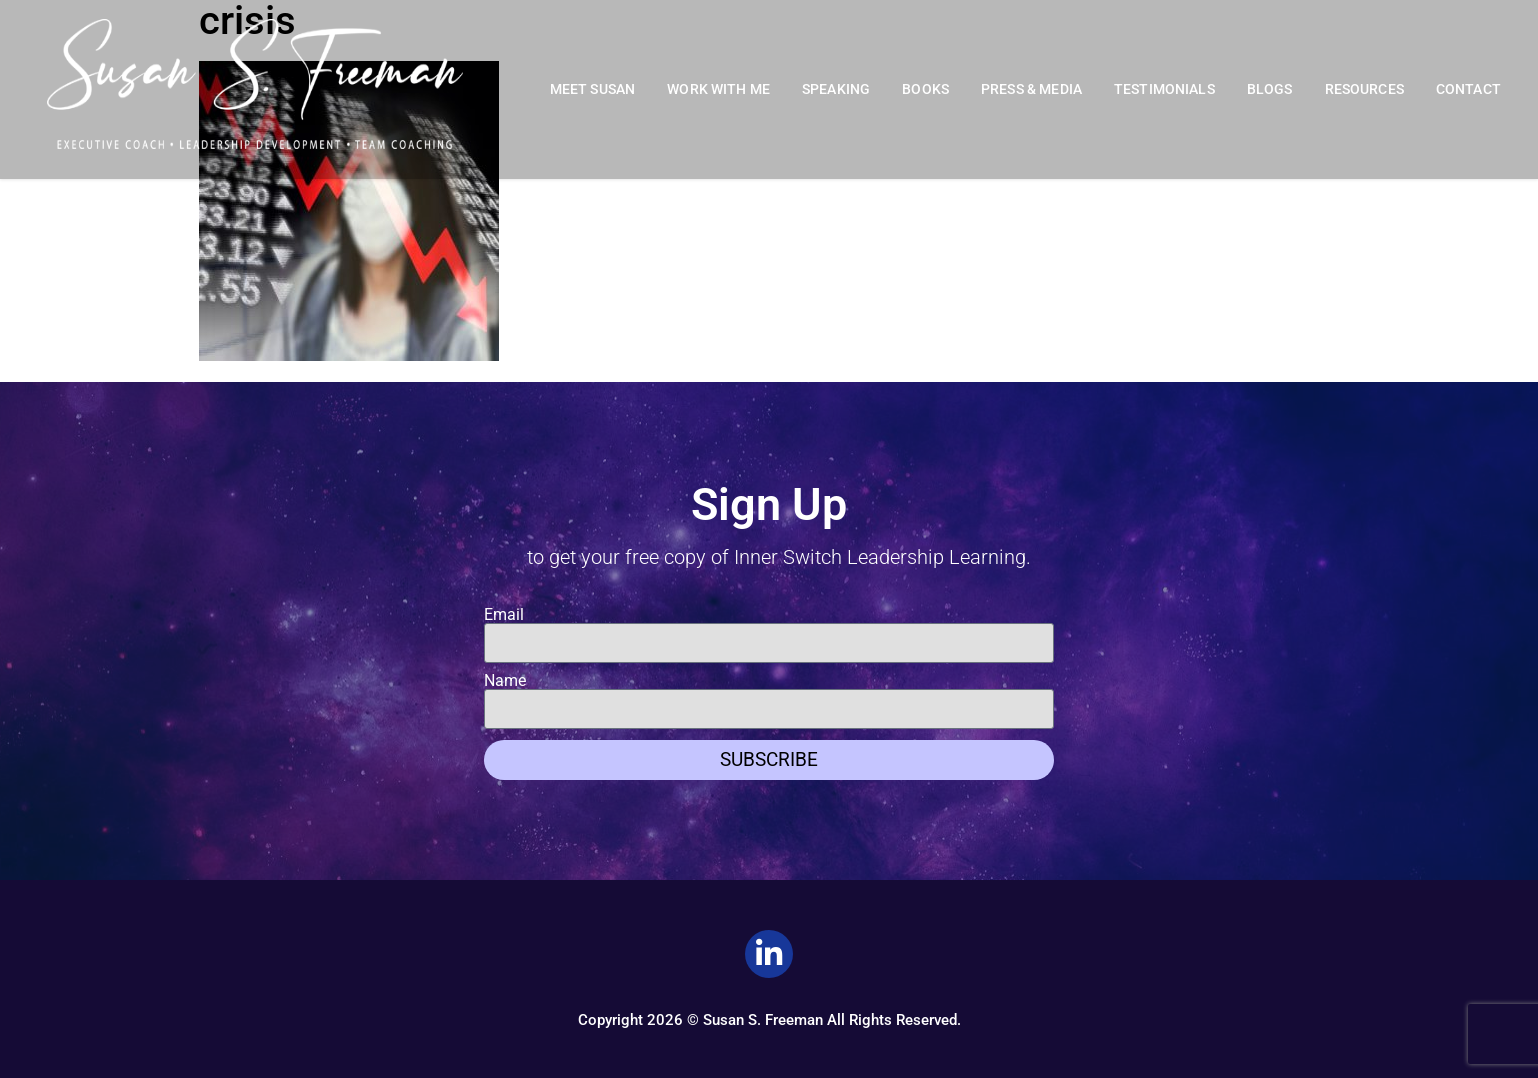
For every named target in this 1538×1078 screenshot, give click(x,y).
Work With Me (718, 89)
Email (504, 615)
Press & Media (1031, 89)
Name (505, 681)
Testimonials (1164, 89)
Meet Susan (593, 89)
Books (925, 89)
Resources (1364, 89)
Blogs (1270, 89)
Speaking (836, 89)
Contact (1468, 89)
